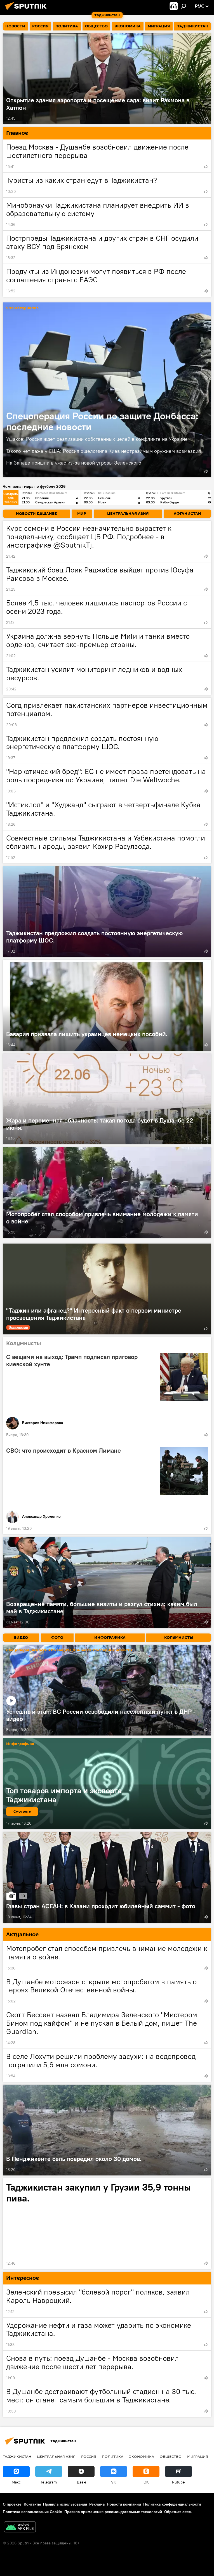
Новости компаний (124, 2504)
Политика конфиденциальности (172, 2504)
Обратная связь (178, 2511)
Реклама (97, 2504)
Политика (112, 2456)
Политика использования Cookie (32, 2511)
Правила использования (65, 2504)
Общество (171, 2456)
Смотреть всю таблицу (10, 498)
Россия (88, 2456)
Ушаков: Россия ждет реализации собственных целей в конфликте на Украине (97, 439)
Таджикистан (17, 2456)
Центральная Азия (56, 2456)
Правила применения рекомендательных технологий (113, 2511)
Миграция (197, 2456)
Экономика (141, 2456)
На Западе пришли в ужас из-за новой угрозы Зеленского (73, 463)
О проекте (12, 2504)
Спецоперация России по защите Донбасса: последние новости (102, 421)
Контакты (32, 2504)
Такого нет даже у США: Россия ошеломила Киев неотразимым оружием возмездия (103, 451)
